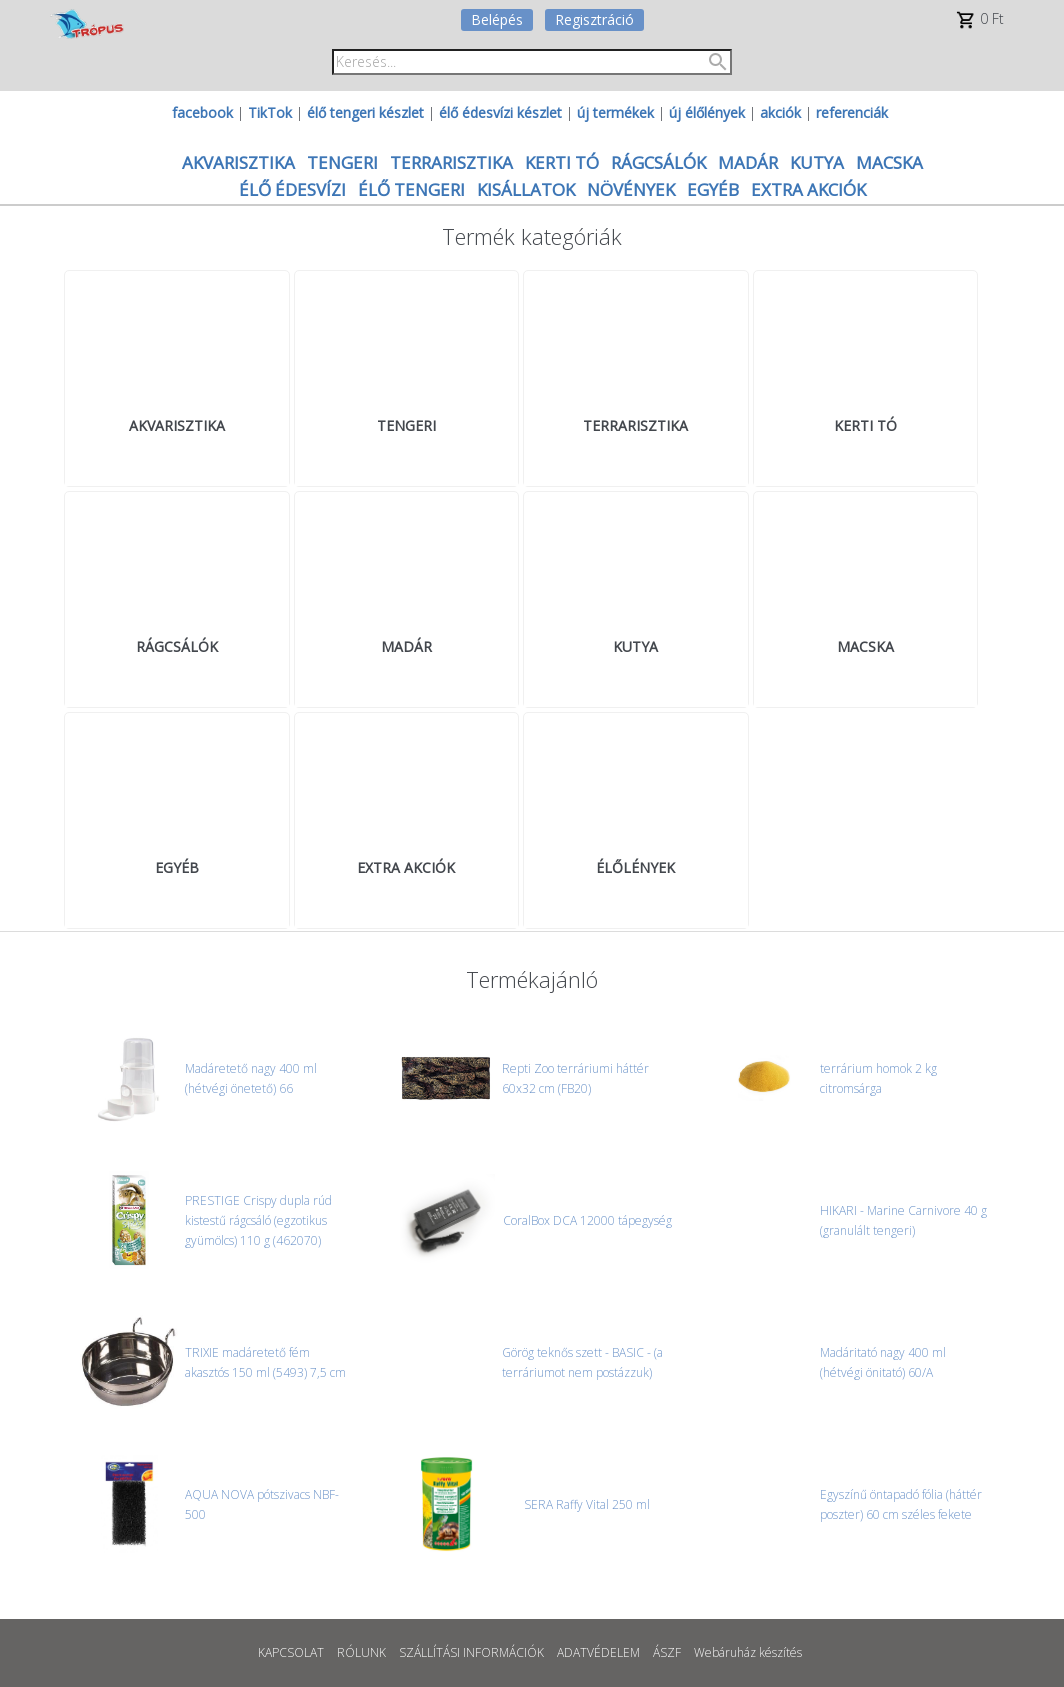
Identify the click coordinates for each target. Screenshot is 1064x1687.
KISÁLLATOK (526, 189)
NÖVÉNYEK (631, 189)
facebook (202, 112)
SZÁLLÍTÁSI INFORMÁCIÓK (471, 1652)
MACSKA (889, 162)
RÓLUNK (361, 1652)
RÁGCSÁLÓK (658, 162)
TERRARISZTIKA (451, 162)
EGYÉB (713, 189)
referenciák (852, 112)
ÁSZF (667, 1652)
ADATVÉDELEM (598, 1652)
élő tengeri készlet (365, 112)
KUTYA (817, 162)
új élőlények (707, 112)
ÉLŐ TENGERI (411, 189)
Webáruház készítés (748, 1652)
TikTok (270, 112)
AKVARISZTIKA (238, 162)
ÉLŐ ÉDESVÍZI (292, 189)
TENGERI (342, 162)
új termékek (615, 112)
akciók (780, 112)
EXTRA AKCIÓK (808, 189)
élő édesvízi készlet (500, 112)
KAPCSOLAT (291, 1652)
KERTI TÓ (562, 162)
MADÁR (748, 162)
